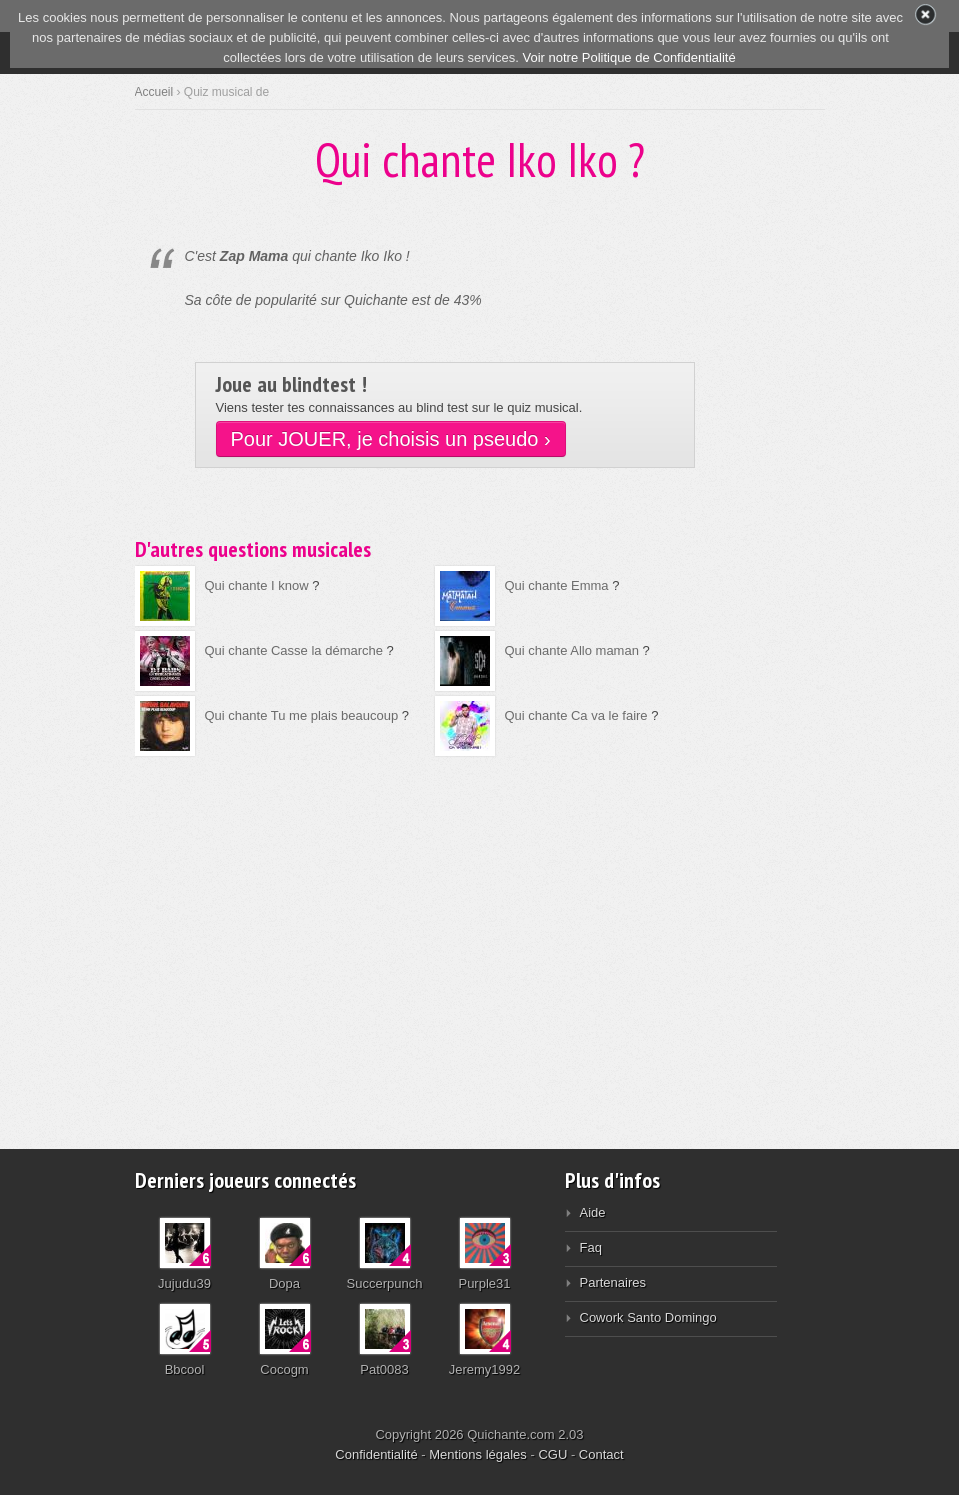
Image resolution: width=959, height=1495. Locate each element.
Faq (591, 1247)
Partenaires (613, 1282)
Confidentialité (376, 1454)
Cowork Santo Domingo (648, 1317)
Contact (601, 1454)
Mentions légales (478, 1454)
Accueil (154, 92)
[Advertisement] (480, 939)
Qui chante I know (257, 585)
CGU (552, 1454)
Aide (593, 1212)
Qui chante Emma (557, 585)
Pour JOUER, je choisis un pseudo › (391, 439)
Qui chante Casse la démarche (294, 650)
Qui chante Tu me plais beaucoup (302, 715)
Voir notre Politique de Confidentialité (628, 57)
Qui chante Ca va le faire (578, 715)
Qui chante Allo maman (572, 650)
